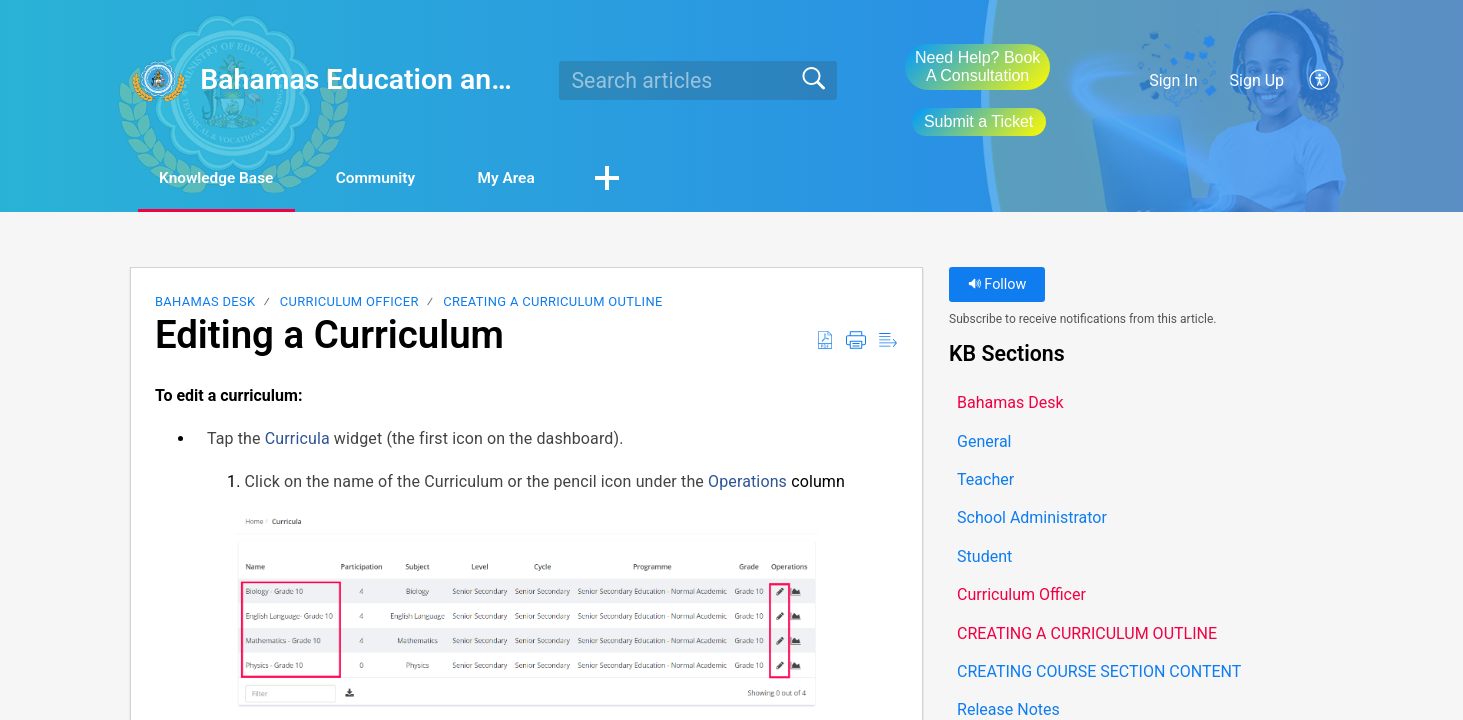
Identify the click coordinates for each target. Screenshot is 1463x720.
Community (395, 178)
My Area (535, 178)
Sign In (1173, 80)
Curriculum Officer (349, 302)
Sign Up (1257, 80)
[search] (698, 80)
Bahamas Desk (205, 302)
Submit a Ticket (978, 121)
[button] (1320, 80)
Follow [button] (997, 285)
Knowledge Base (224, 178)
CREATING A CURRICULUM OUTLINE (552, 302)
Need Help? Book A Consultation (977, 66)
